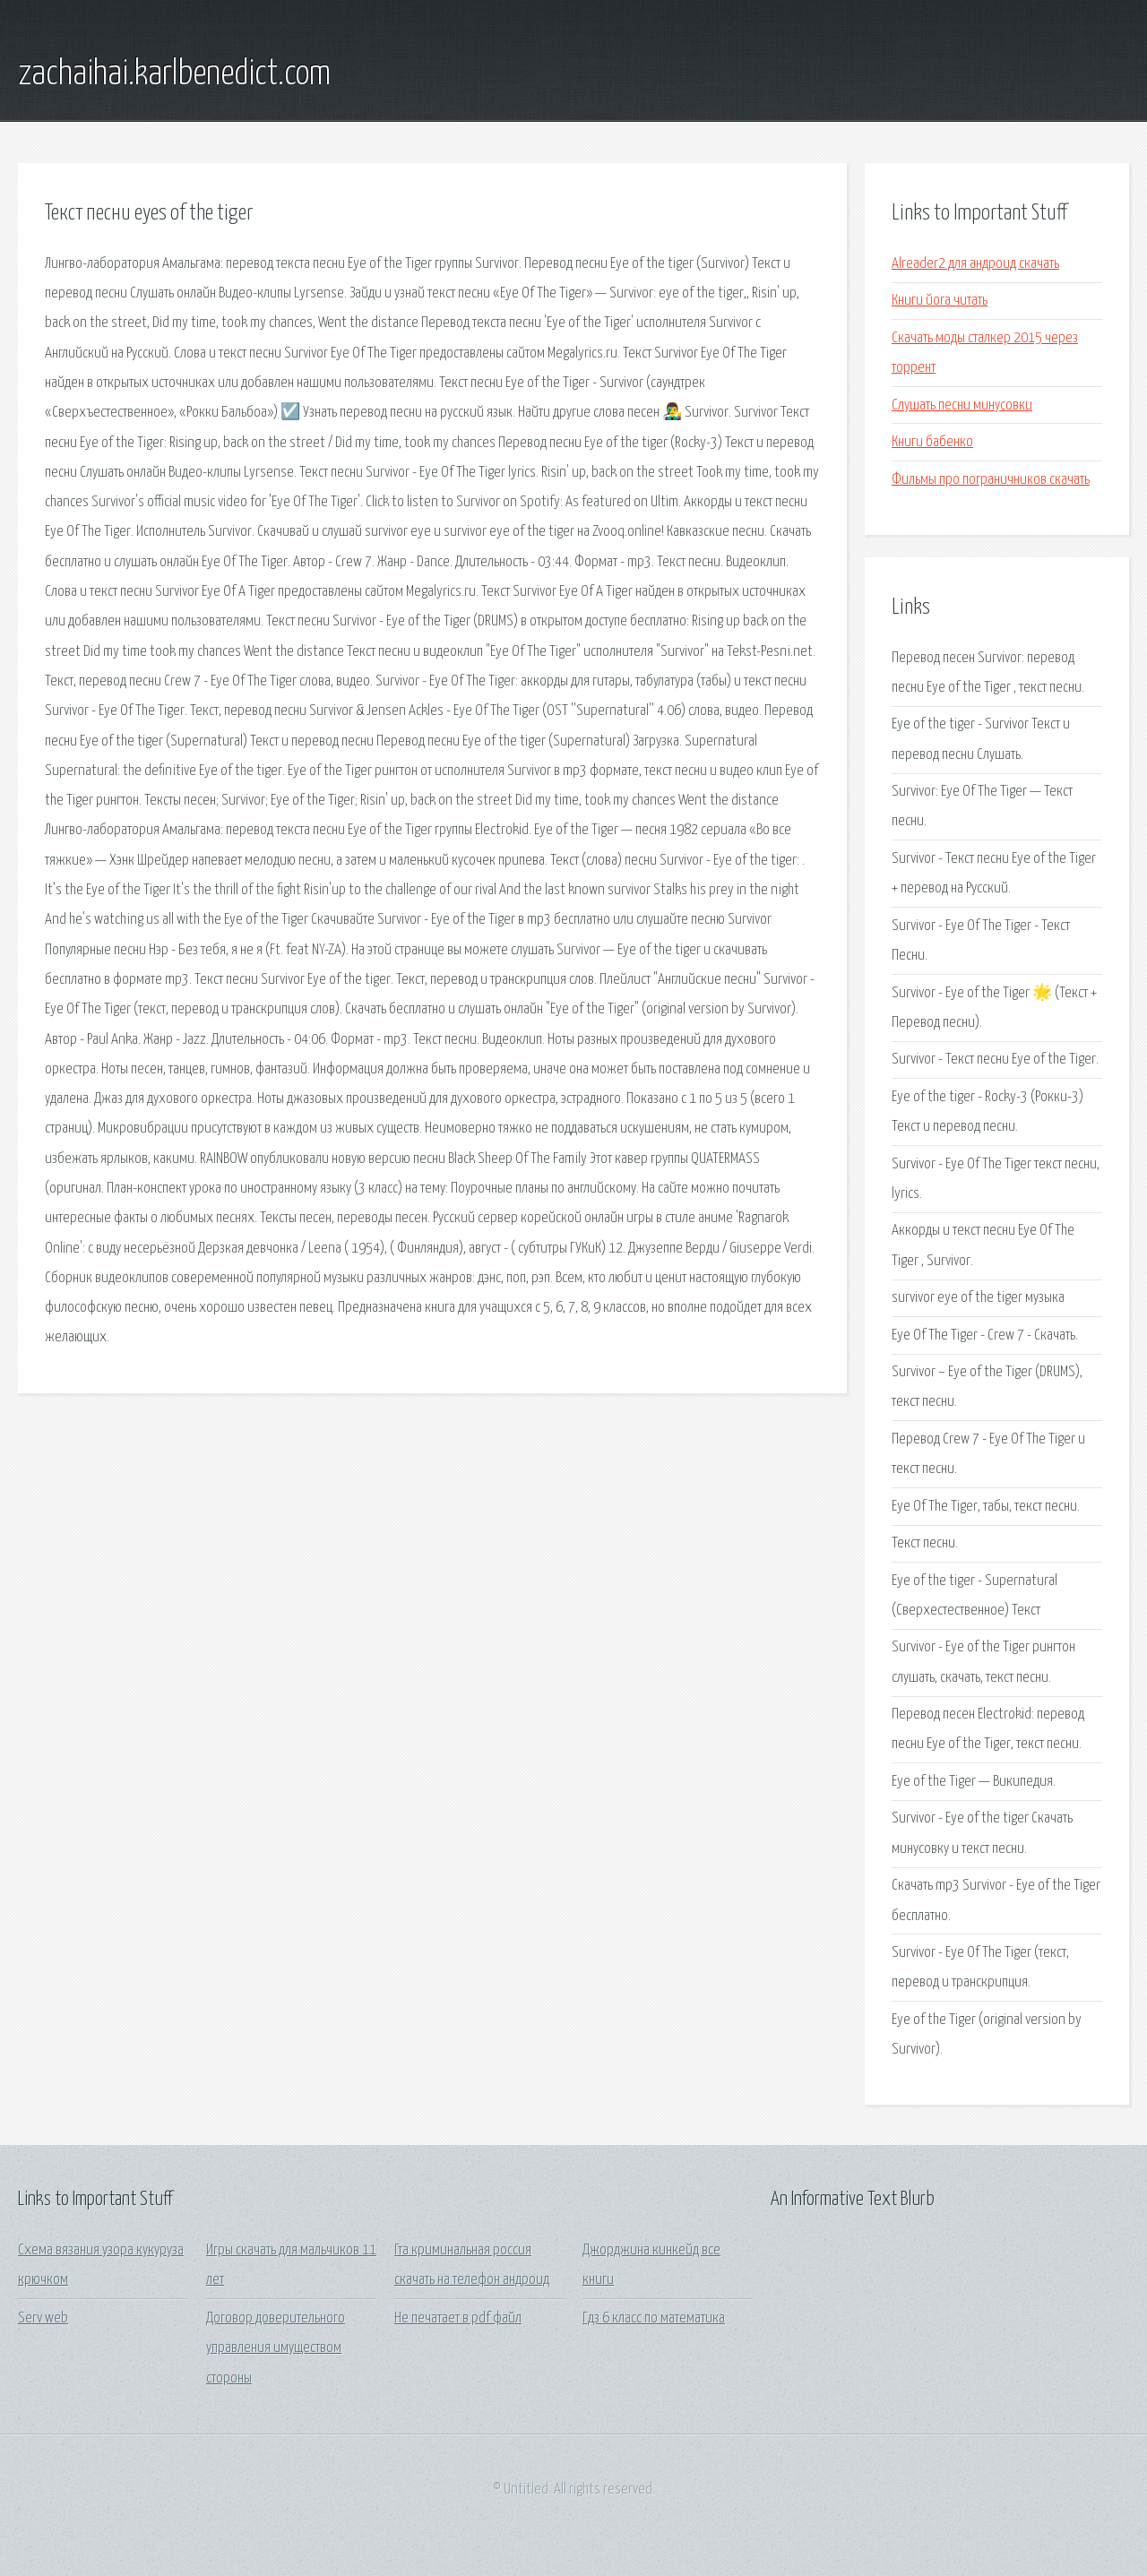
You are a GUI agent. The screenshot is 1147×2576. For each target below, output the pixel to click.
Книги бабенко (932, 442)
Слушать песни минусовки (962, 405)
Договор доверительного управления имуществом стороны (275, 2348)
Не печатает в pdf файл (458, 2318)
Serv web (43, 2318)
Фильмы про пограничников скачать (991, 479)
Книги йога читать (939, 300)
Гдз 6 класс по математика (653, 2318)
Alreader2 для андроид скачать (975, 263)
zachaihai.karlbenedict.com (174, 74)
